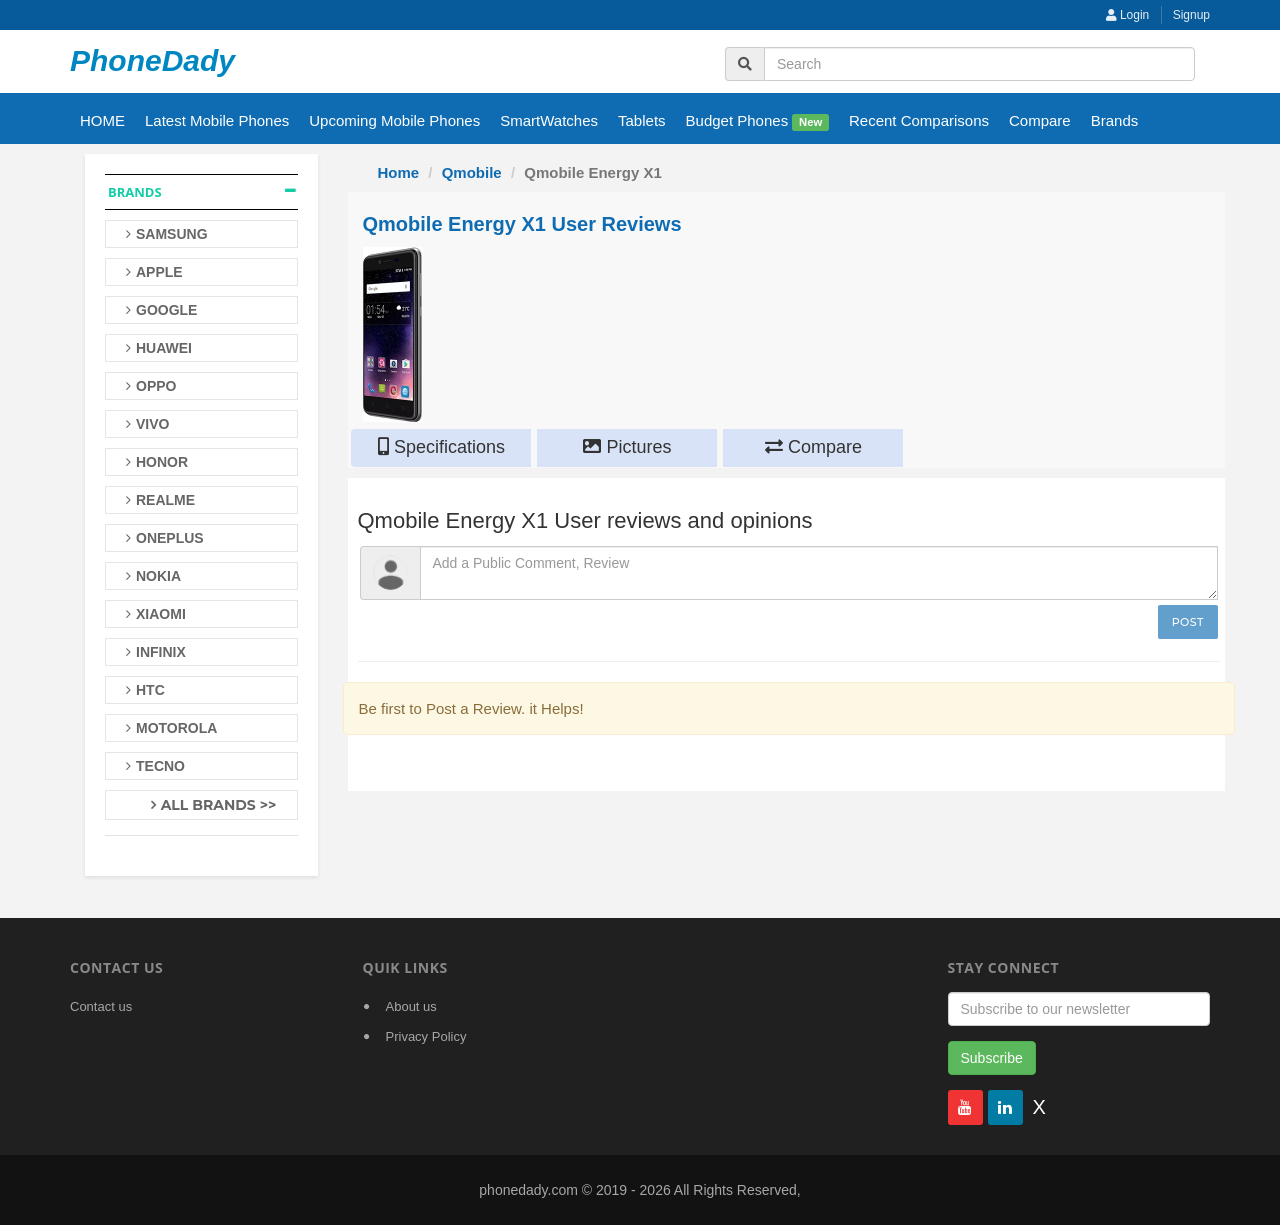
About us (411, 1006)
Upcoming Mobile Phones (394, 120)
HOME (102, 120)
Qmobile (472, 172)
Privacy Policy (426, 1036)
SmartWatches (549, 120)
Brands (1115, 120)
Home (399, 172)
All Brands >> (219, 805)
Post (1188, 622)
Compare (1040, 120)
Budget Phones (757, 121)
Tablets (642, 120)
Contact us (101, 1006)
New (810, 122)
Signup (1191, 15)
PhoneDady (152, 60)
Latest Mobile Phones (217, 120)
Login (1128, 15)
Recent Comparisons (919, 120)
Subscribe (992, 1058)
